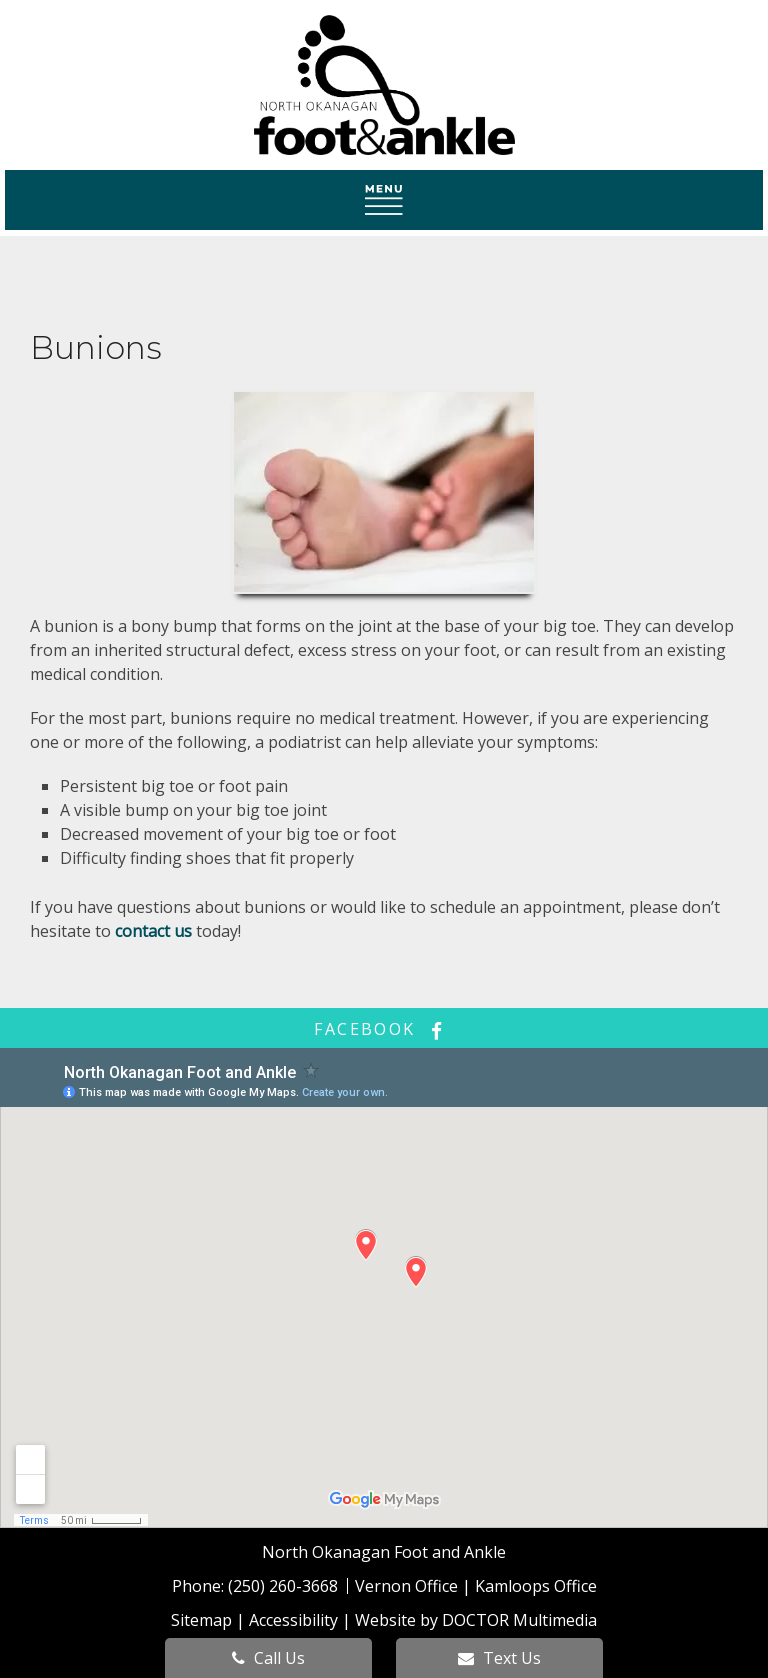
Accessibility (293, 1620)
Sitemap (201, 1620)
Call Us (268, 1658)
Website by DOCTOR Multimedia (476, 1620)
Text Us (499, 1658)
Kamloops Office (536, 1586)
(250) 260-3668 (285, 1586)
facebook (383, 1029)
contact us (153, 931)
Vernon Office (406, 1586)
